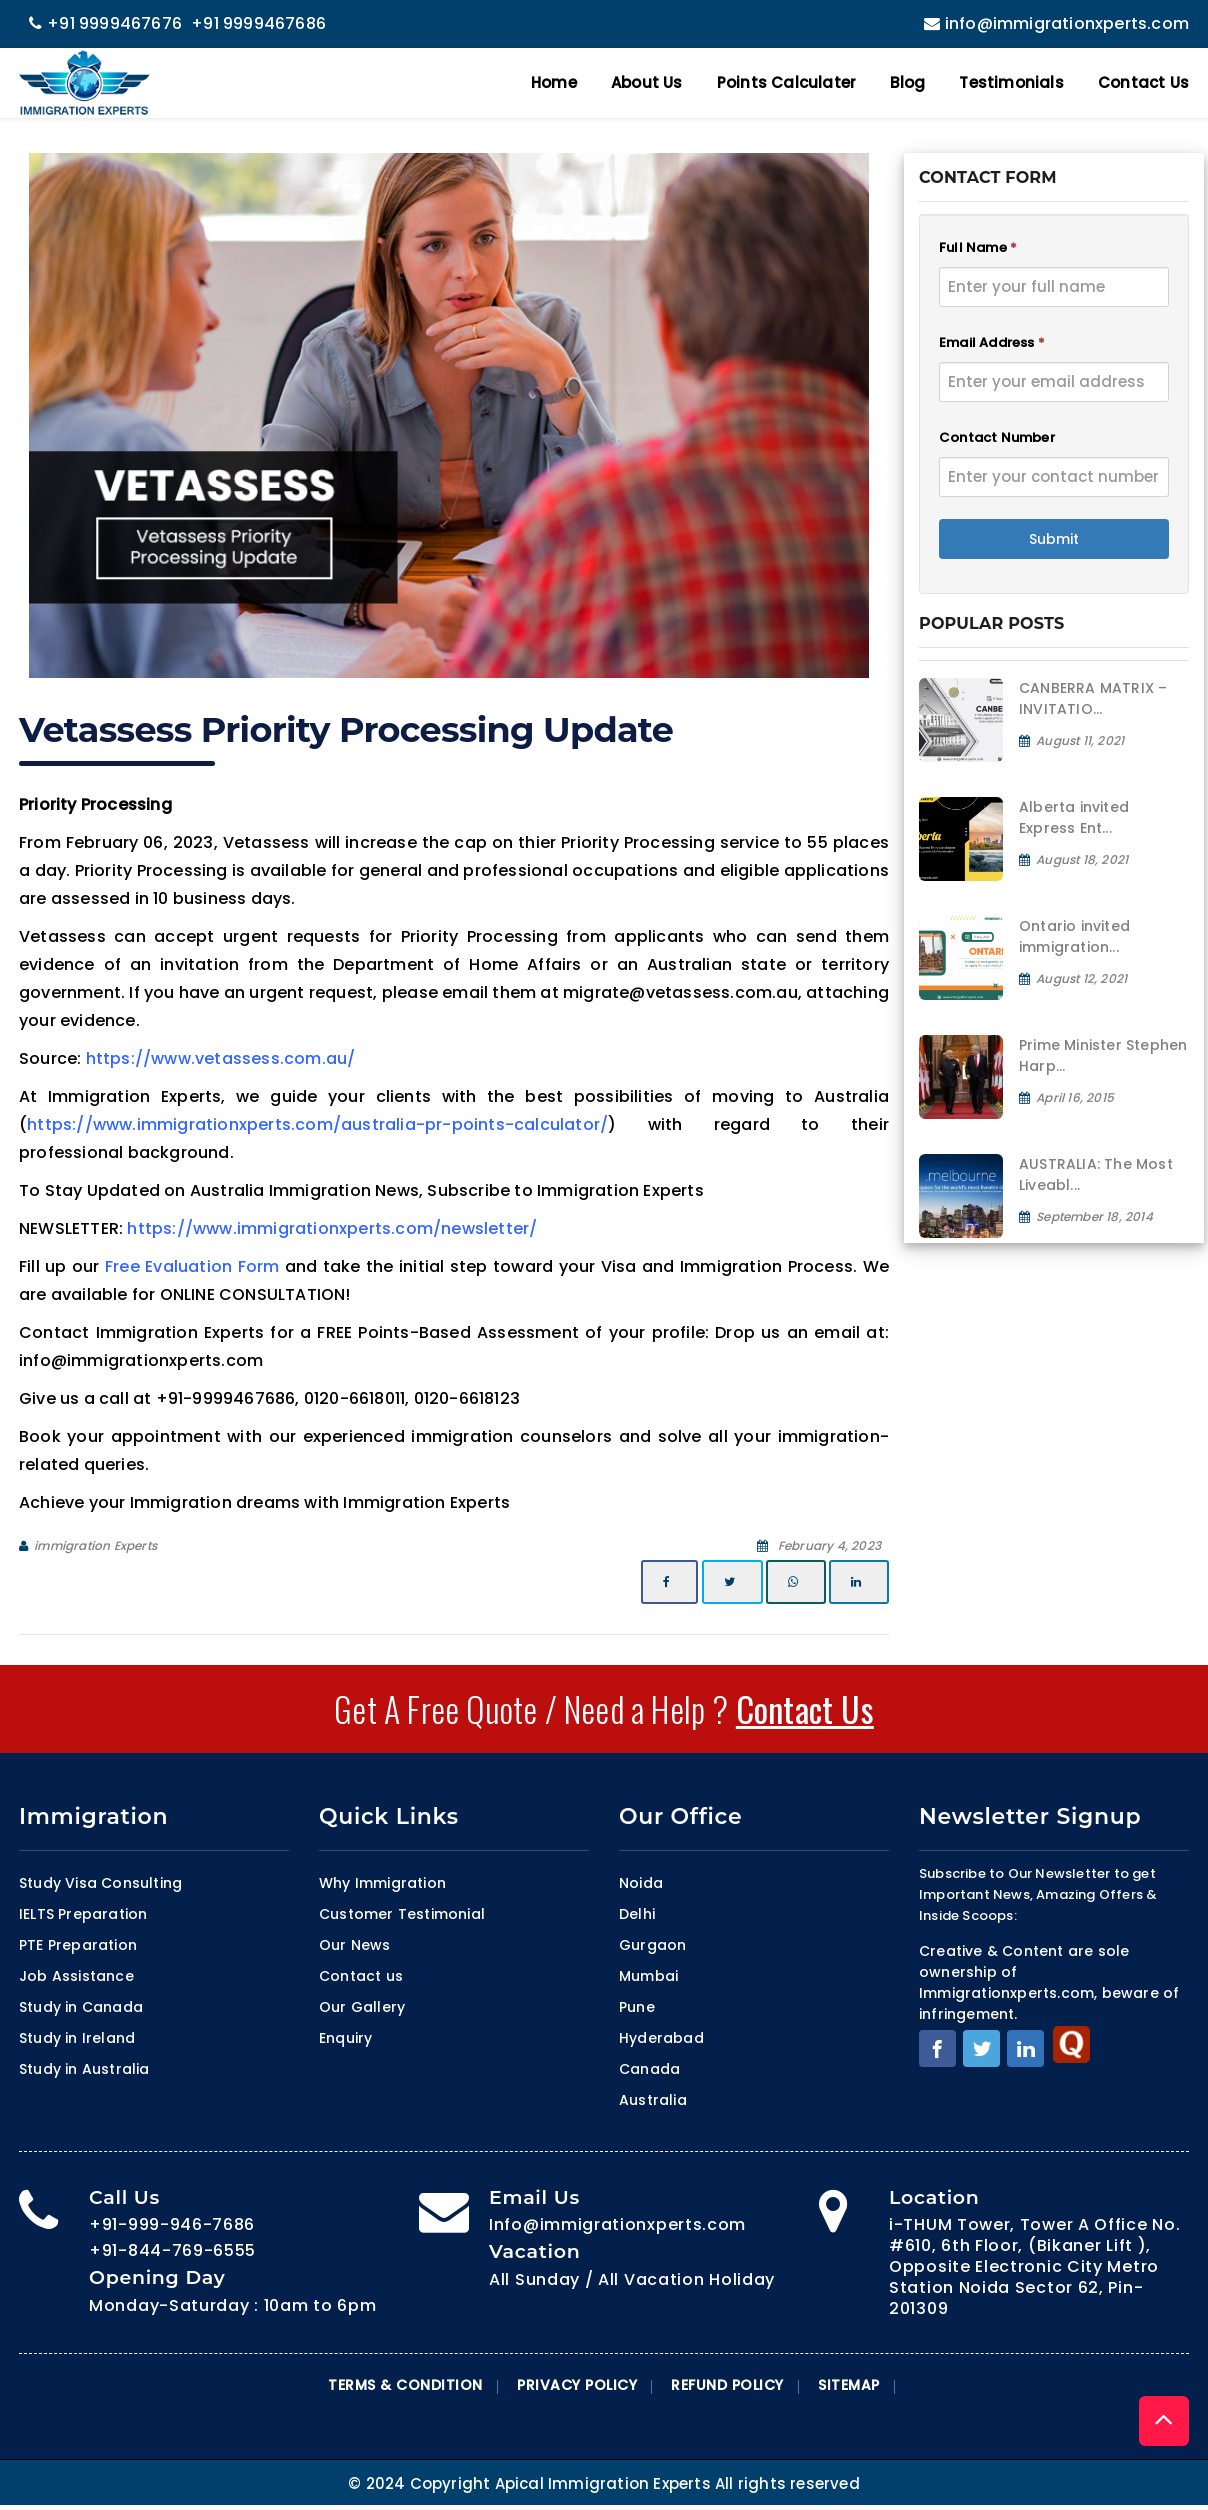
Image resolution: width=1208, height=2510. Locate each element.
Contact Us (1143, 82)
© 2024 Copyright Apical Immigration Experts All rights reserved (604, 2483)
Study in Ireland (77, 2038)
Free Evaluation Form (192, 1266)
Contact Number (997, 437)
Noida (641, 1883)
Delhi (637, 1914)
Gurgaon (652, 1945)
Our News (355, 1945)
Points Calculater (786, 82)
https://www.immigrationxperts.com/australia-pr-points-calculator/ (317, 1124)
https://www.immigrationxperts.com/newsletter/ (332, 1228)
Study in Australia (84, 2069)
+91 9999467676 (105, 23)
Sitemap (849, 2385)
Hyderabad (661, 2038)
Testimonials (1011, 82)
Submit (1054, 539)
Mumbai (648, 1976)
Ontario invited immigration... (1074, 936)
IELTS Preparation (83, 1914)
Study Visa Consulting (100, 1883)
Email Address (992, 342)
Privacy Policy (577, 2385)
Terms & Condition (405, 2385)
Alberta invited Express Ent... (1074, 817)
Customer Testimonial (402, 1914)
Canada (649, 2069)
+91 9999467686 (258, 23)
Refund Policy (727, 2385)
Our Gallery (362, 2007)
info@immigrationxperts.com (1054, 23)
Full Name (978, 247)
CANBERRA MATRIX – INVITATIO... (1093, 698)
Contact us (361, 1976)
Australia (653, 2100)
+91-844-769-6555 (172, 2250)
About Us (647, 82)
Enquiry (345, 2038)
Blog (907, 82)
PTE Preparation (78, 1945)
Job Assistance (76, 1976)
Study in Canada (81, 2007)
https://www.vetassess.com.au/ (221, 1058)
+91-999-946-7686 (172, 2224)
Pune (637, 2007)
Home (554, 82)
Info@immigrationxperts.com (617, 2224)
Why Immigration (382, 1883)
